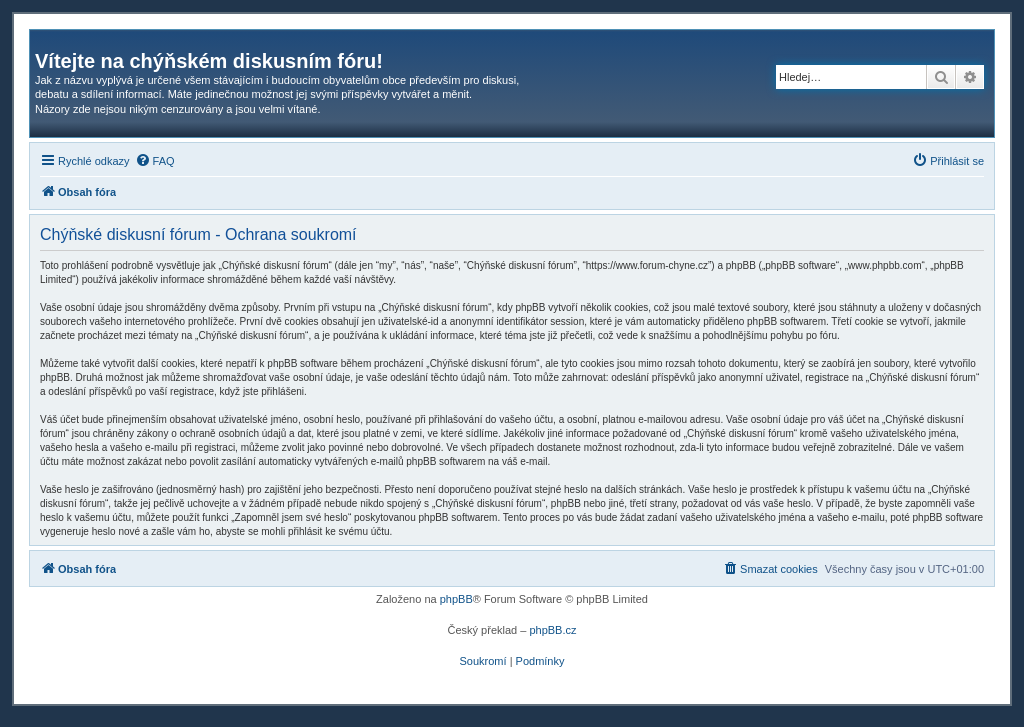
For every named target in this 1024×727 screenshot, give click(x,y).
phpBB (456, 599)
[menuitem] (155, 161)
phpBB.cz (552, 630)
